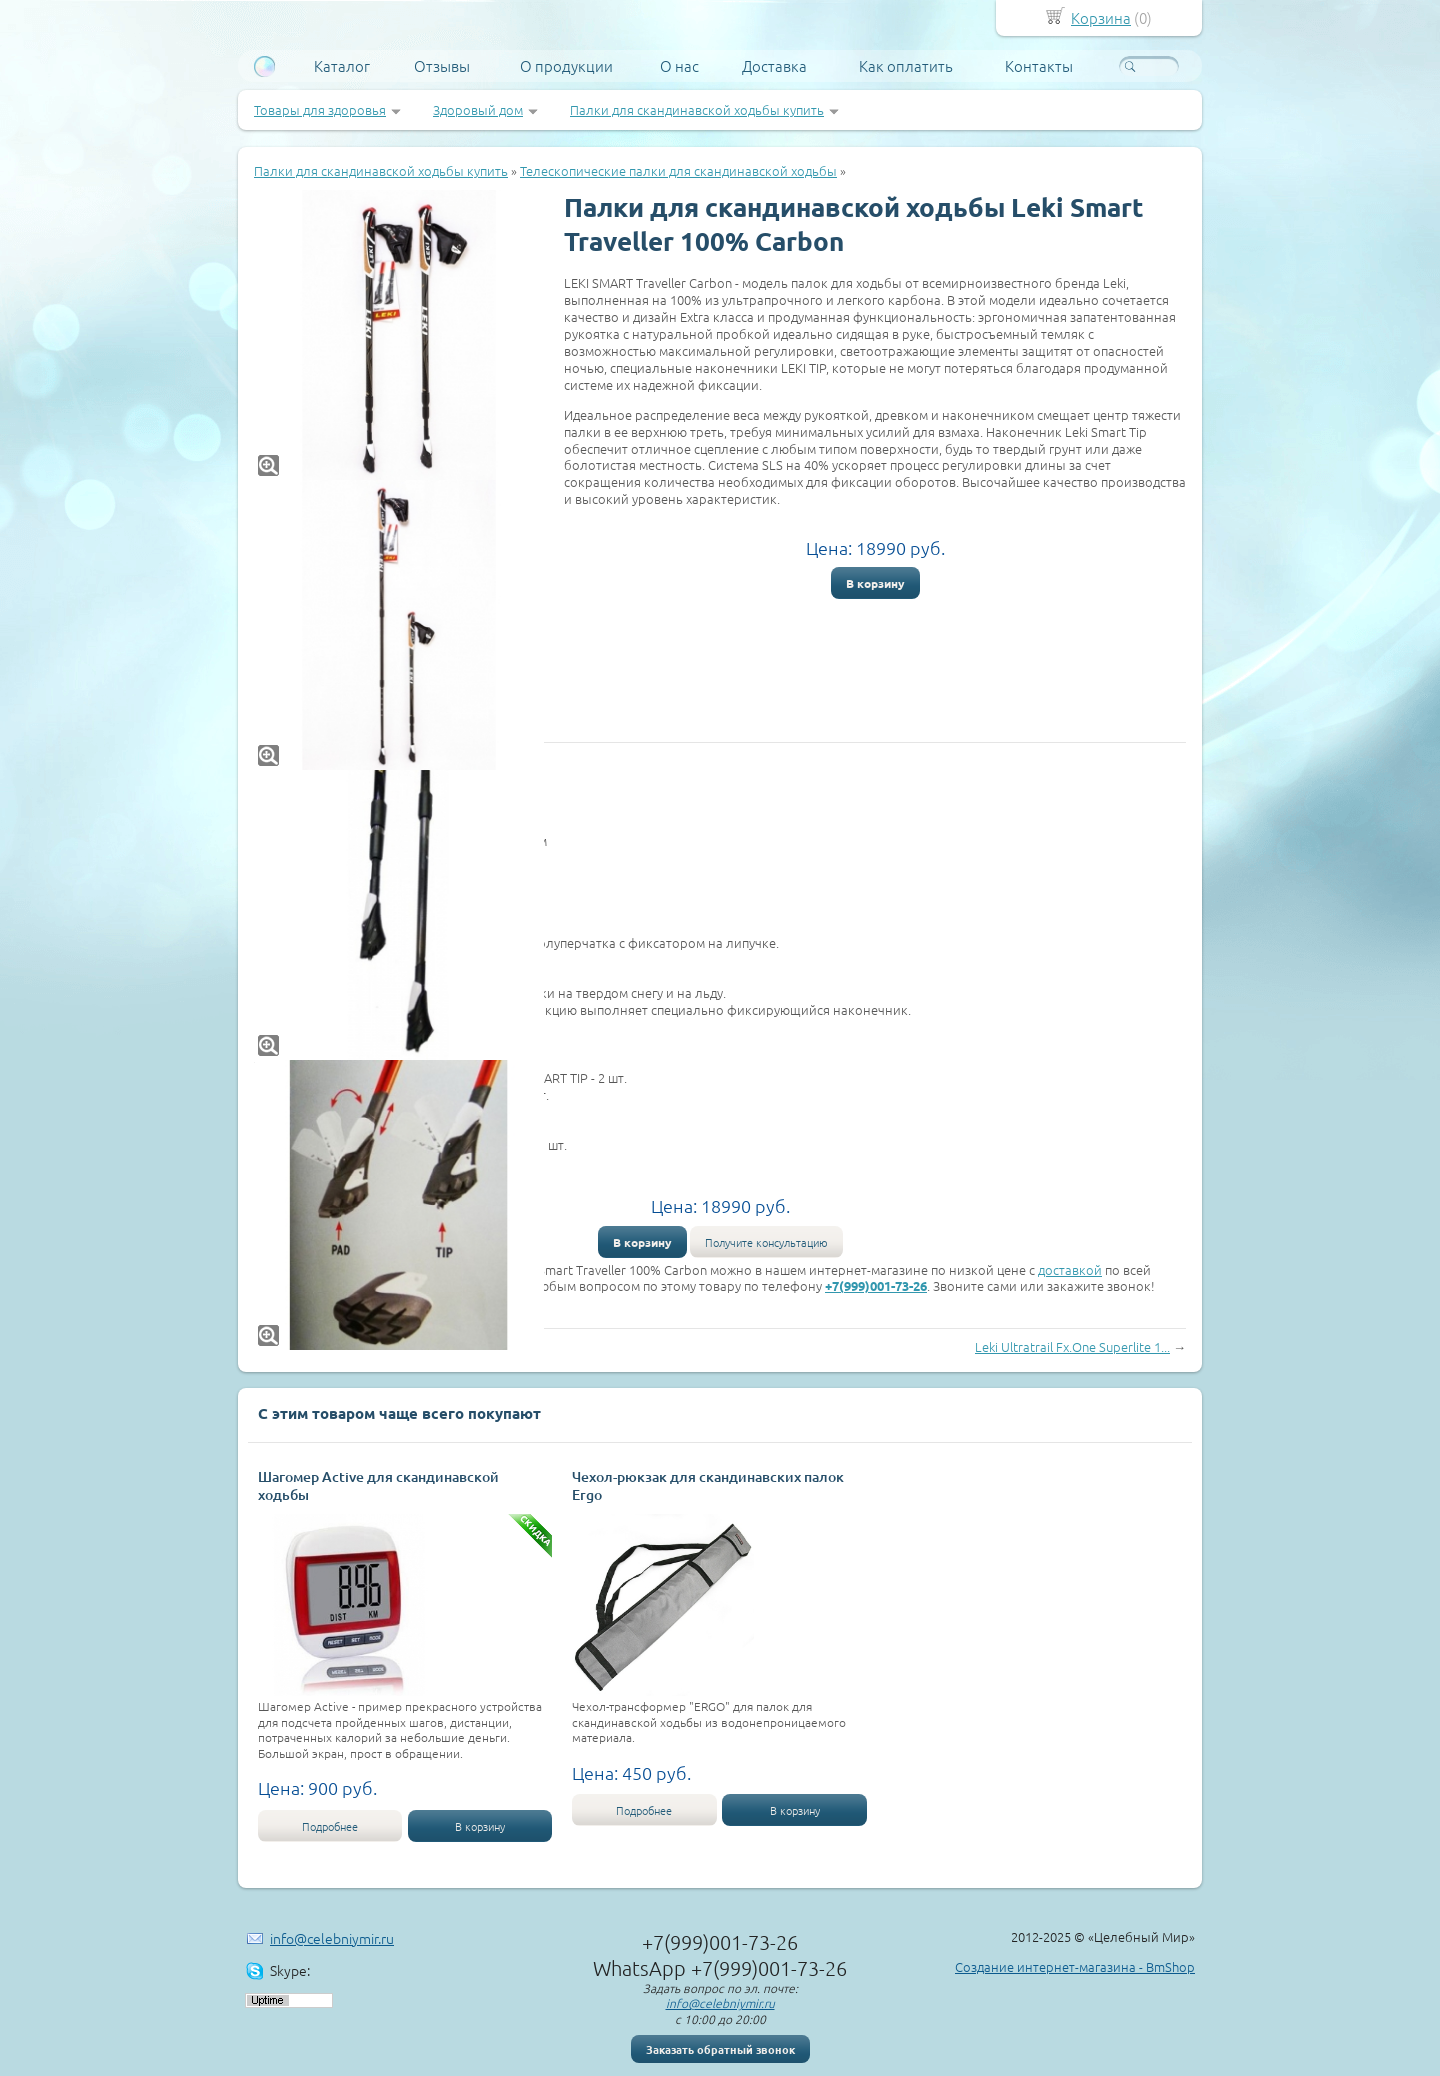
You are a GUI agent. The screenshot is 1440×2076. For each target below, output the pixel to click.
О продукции (566, 66)
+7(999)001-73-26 (876, 1285)
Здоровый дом (478, 109)
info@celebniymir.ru (332, 1938)
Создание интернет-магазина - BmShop (1075, 1966)
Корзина (1101, 17)
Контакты (1039, 66)
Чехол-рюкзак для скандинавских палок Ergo (708, 1485)
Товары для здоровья (320, 109)
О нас (679, 66)
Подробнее (330, 1826)
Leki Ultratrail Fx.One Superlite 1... (1072, 1346)
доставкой (1070, 1269)
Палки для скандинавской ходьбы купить (697, 109)
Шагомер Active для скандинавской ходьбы (378, 1485)
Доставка (774, 66)
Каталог (342, 66)
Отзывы (442, 66)
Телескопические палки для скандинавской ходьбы (678, 170)
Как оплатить (906, 66)
